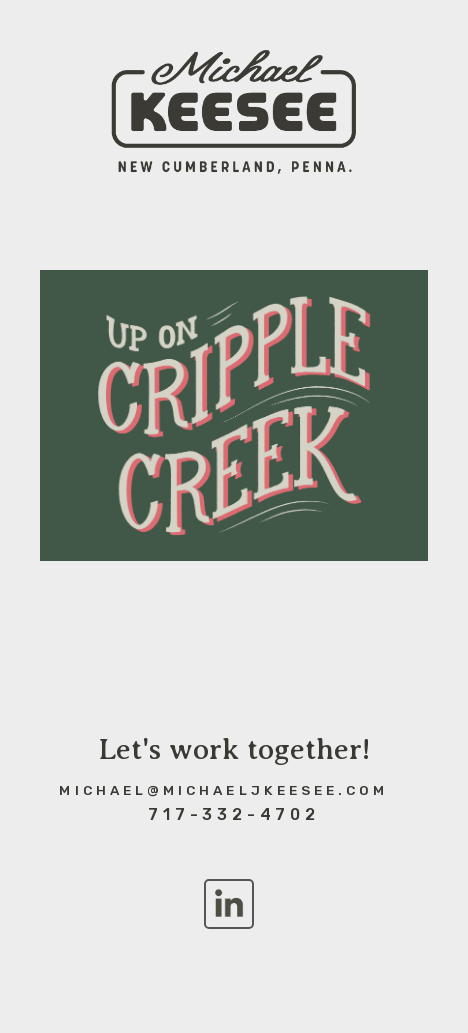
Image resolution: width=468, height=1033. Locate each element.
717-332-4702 (234, 814)
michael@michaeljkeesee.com (223, 790)
